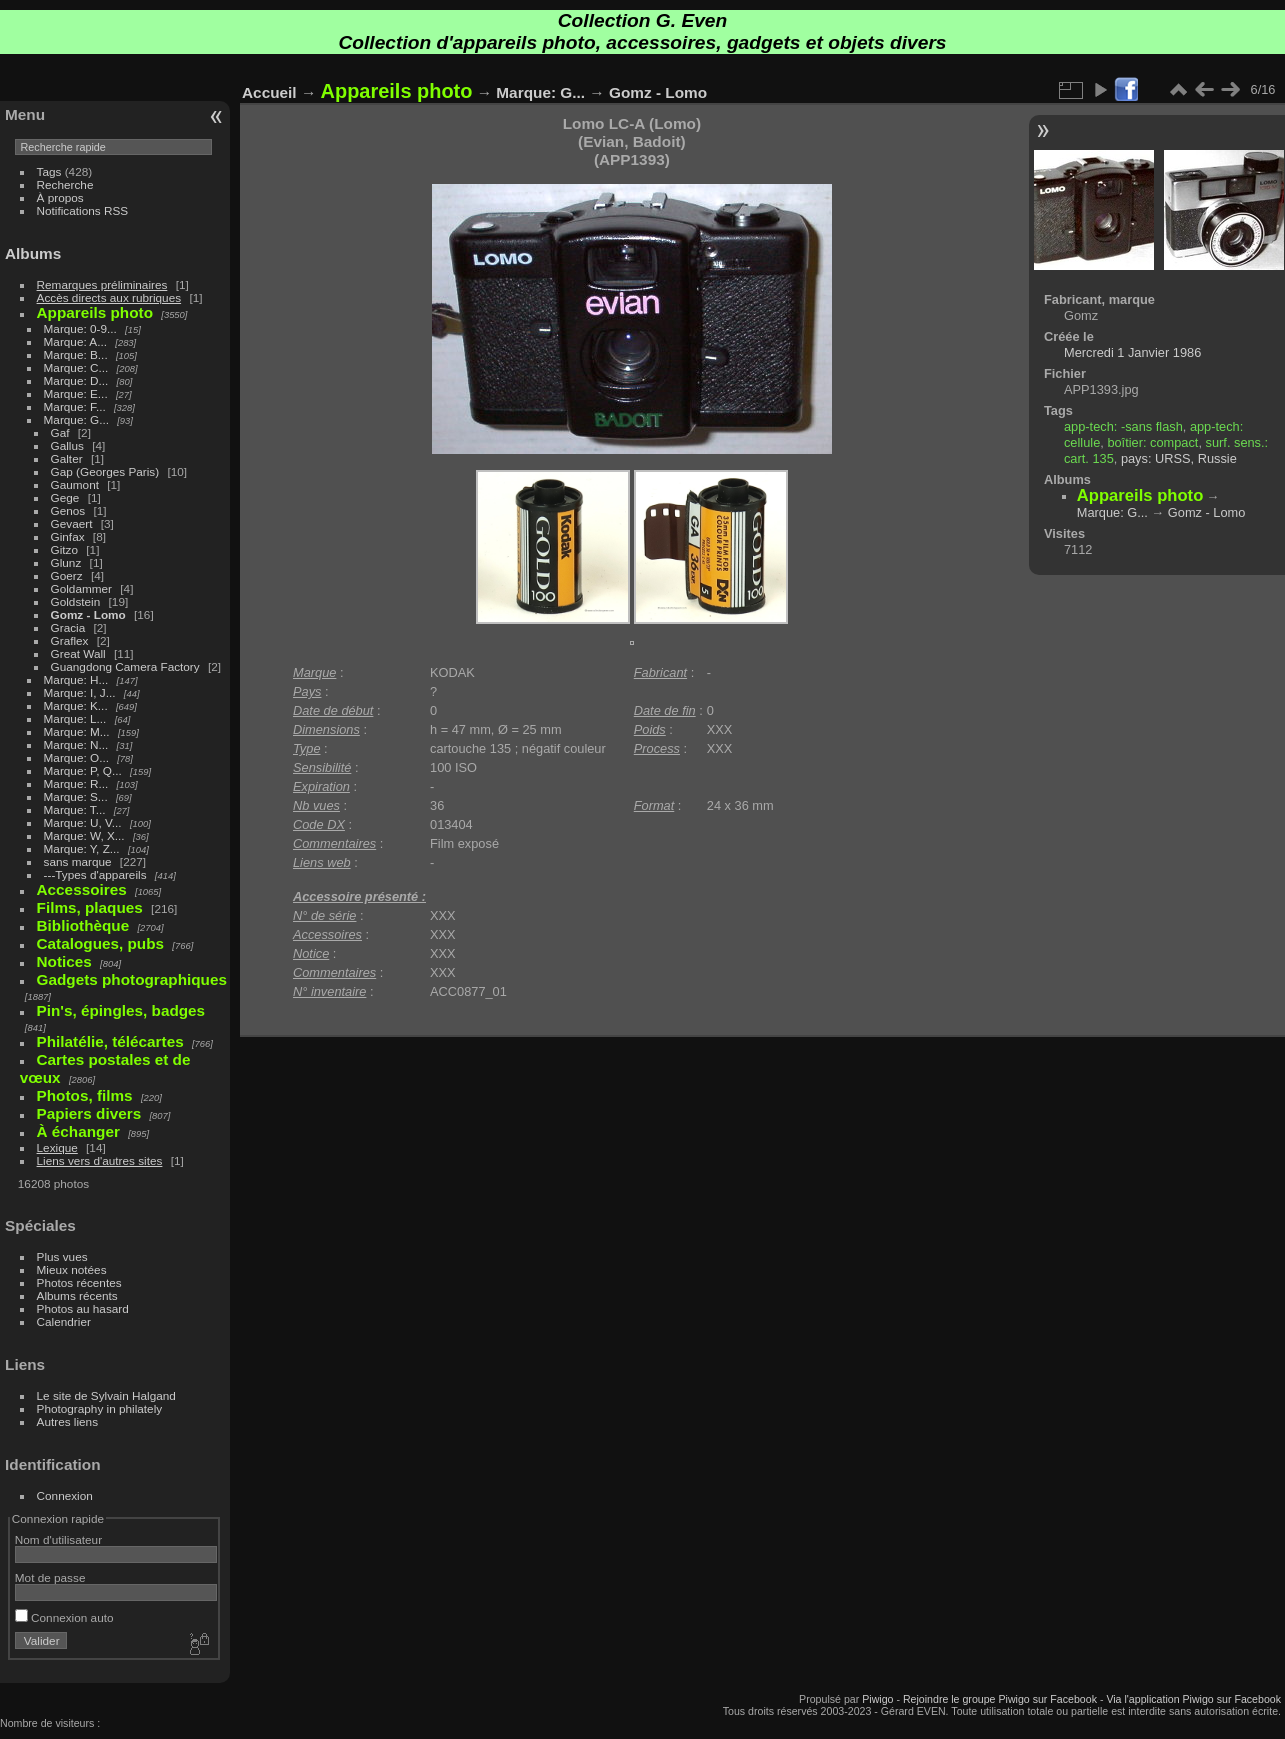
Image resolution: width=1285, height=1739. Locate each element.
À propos (60, 197)
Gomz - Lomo (88, 614)
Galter (67, 458)
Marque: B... (76, 354)
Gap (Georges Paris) (105, 471)
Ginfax (68, 536)
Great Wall (78, 653)
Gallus (67, 445)
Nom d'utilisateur (58, 1539)
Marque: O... (76, 757)
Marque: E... (76, 393)
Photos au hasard (83, 1308)
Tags (49, 171)
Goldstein (76, 601)
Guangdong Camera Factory (125, 666)
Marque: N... (76, 744)
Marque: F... (75, 406)
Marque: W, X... (84, 835)
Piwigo (877, 1699)
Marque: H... (76, 679)
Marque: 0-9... (80, 328)
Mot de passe (50, 1577)
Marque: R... (76, 783)
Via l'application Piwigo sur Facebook (1193, 1699)
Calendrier (64, 1321)
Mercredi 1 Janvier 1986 (1132, 352)
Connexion (65, 1495)
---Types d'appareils (95, 874)
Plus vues (62, 1256)
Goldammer (81, 588)
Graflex (70, 640)
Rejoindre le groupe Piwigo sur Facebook (1000, 1699)
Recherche (65, 184)
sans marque (78, 861)
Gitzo (64, 549)
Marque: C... (76, 367)
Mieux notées (72, 1269)
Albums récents (77, 1295)
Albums (33, 253)
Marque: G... (76, 419)
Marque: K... (76, 705)
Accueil (269, 92)
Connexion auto (64, 1617)
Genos (68, 510)
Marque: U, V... (83, 822)
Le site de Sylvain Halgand (106, 1395)
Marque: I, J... (80, 692)
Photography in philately (100, 1408)
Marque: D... (76, 380)
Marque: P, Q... (83, 770)
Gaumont (75, 484)
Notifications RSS (83, 210)
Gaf (60, 432)
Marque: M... (77, 731)
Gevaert (72, 523)
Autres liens (67, 1421)
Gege (65, 497)
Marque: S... (76, 796)
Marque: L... (75, 718)
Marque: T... (75, 809)
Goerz (67, 575)
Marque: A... (75, 341)
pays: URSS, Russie (1179, 458)
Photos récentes (79, 1282)
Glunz (66, 562)
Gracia (68, 627)
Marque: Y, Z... (82, 848)
